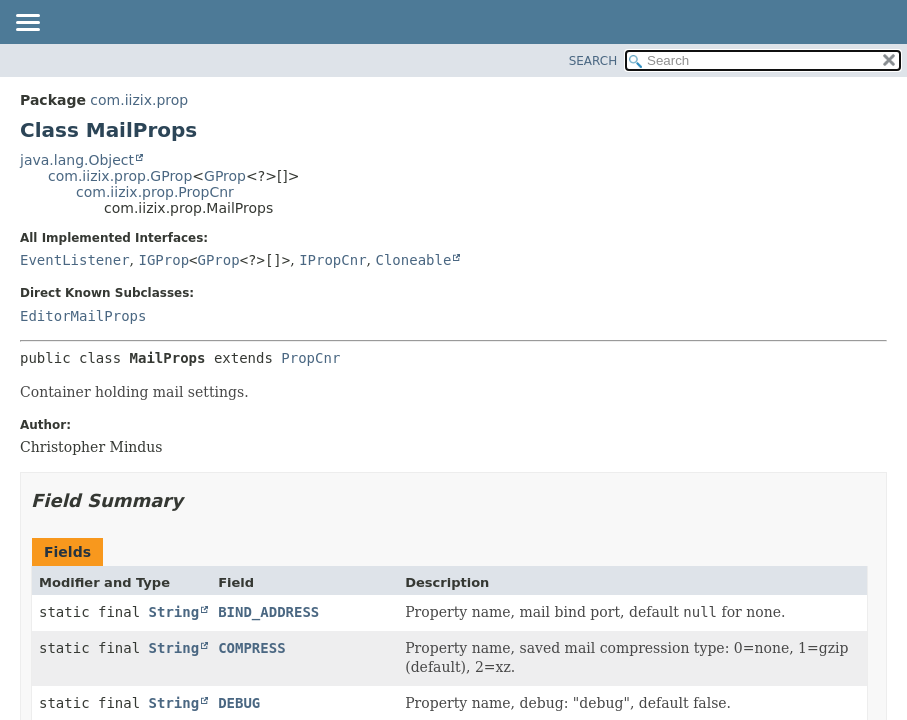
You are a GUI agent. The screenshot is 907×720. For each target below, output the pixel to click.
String (174, 612)
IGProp (163, 260)
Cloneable (413, 260)
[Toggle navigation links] (27, 24)
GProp (225, 176)
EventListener (75, 260)
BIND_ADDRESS (268, 612)
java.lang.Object (77, 160)
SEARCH (593, 61)
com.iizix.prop (139, 100)
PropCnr (310, 358)
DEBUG (239, 703)
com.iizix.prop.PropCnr (155, 192)
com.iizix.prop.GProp (120, 176)
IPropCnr (332, 260)
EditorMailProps (83, 316)
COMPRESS (251, 648)
